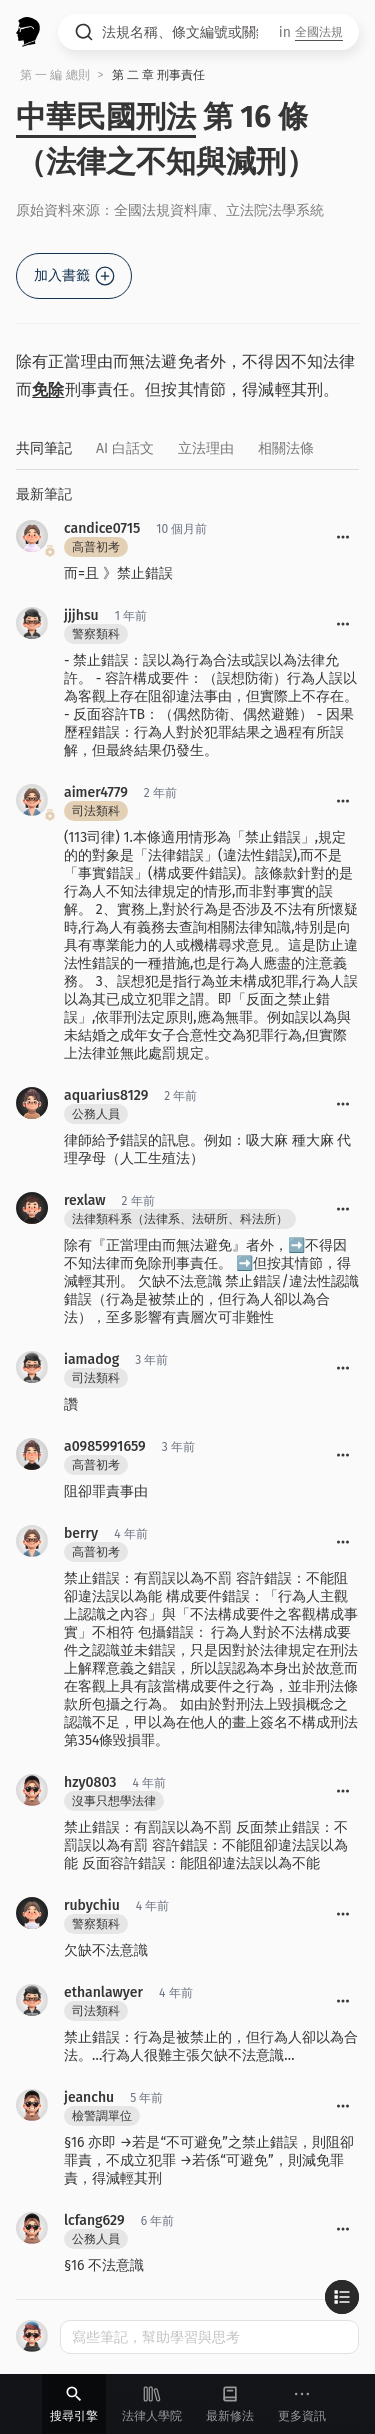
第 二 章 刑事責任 (159, 75)
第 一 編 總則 (55, 75)
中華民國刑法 (106, 117)
